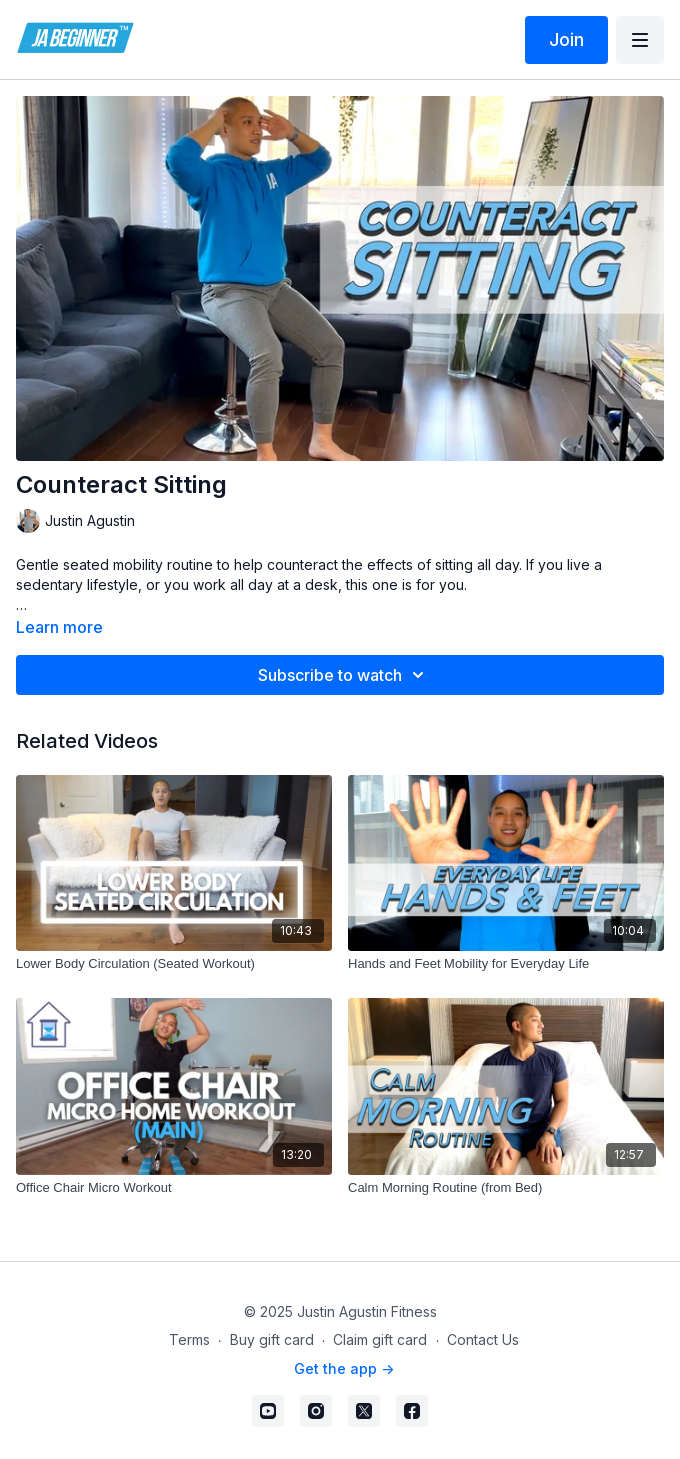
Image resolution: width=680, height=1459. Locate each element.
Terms (189, 1339)
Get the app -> (344, 1368)
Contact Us (483, 1339)
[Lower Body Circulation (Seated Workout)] (174, 964)
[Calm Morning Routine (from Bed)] (506, 1188)
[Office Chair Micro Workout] (174, 1188)
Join (566, 39)
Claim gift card (380, 1339)
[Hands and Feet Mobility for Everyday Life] (506, 964)
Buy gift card (272, 1339)
